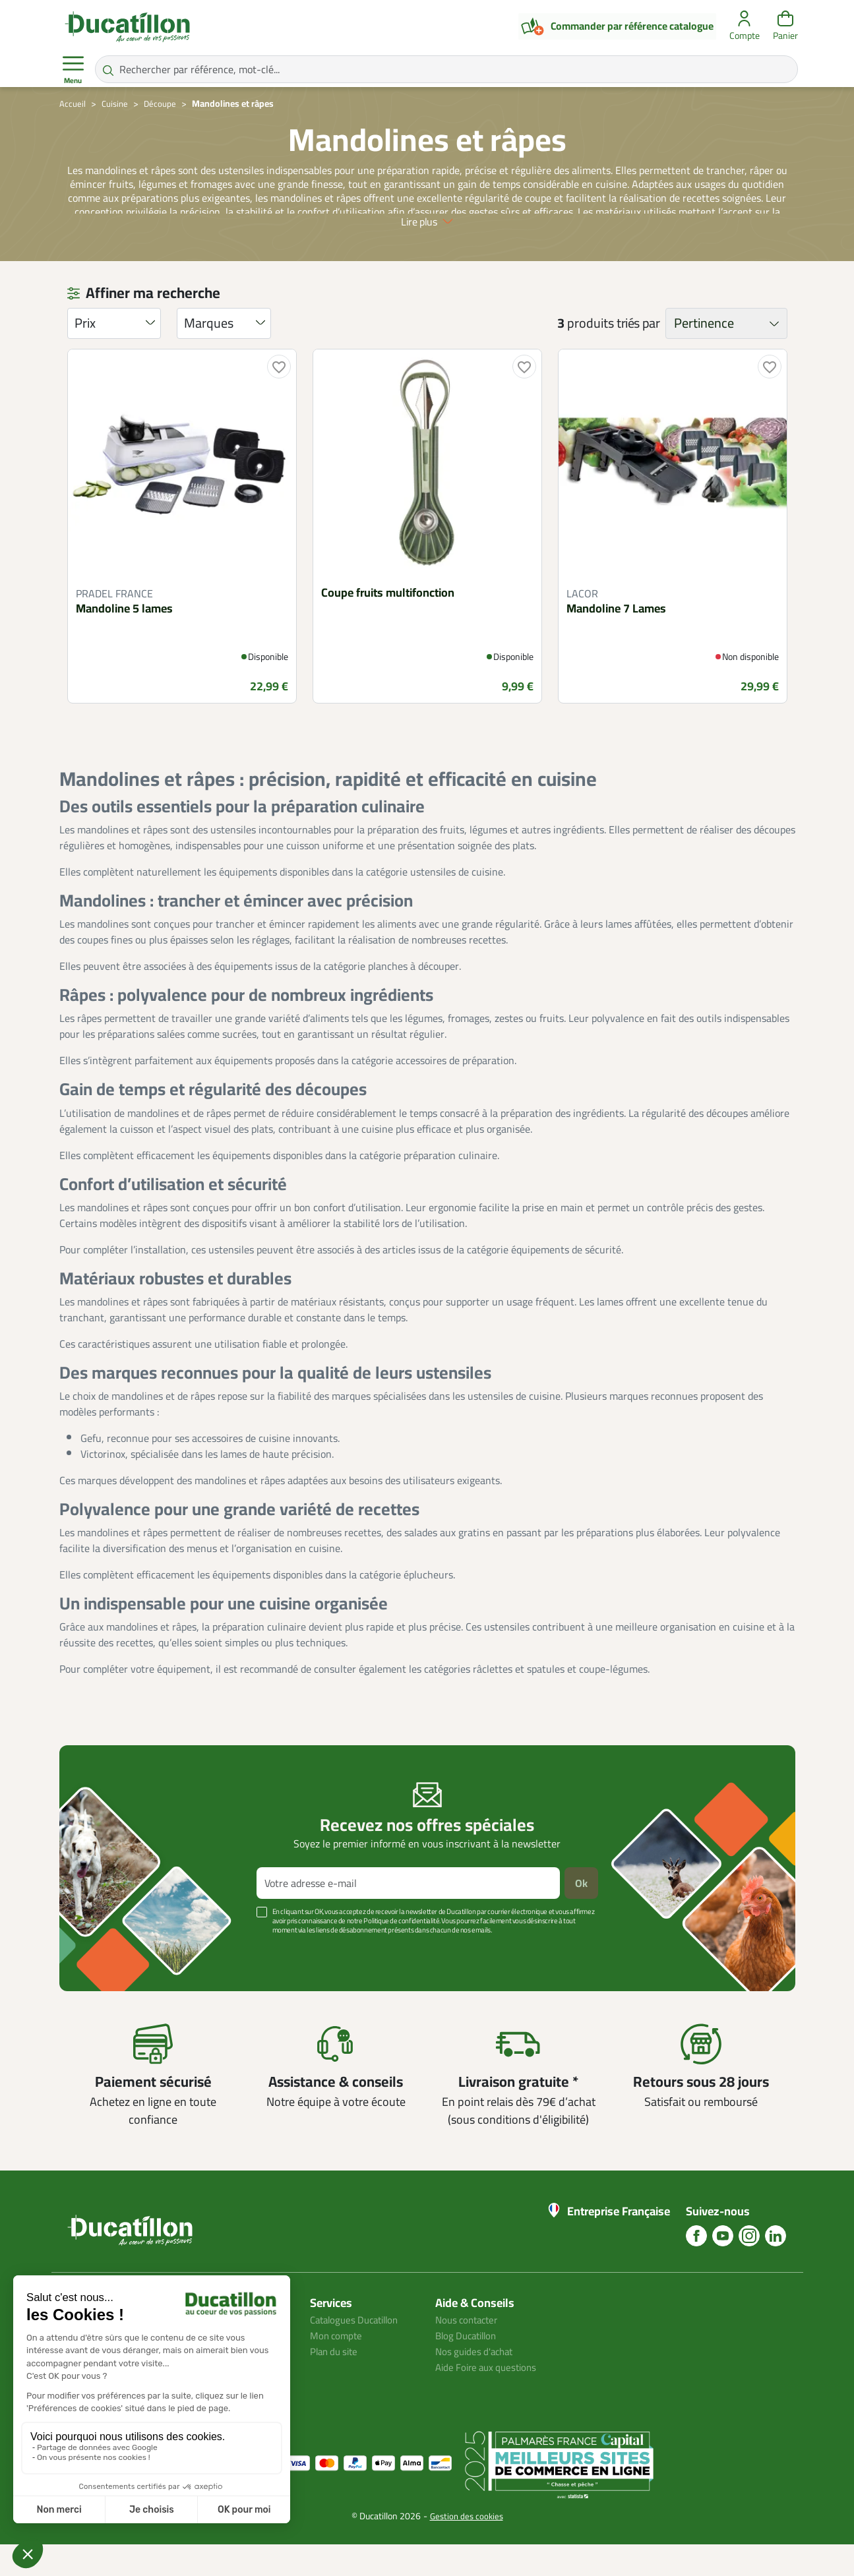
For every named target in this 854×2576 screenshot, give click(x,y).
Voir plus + (105, 1981)
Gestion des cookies (466, 2547)
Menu (73, 70)
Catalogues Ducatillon (359, 2351)
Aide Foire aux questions (490, 2399)
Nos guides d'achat (477, 2383)
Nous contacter (469, 2351)
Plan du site (336, 2383)
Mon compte (337, 2367)
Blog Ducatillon (469, 2367)
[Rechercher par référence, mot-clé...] (446, 69)
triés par (638, 355)
